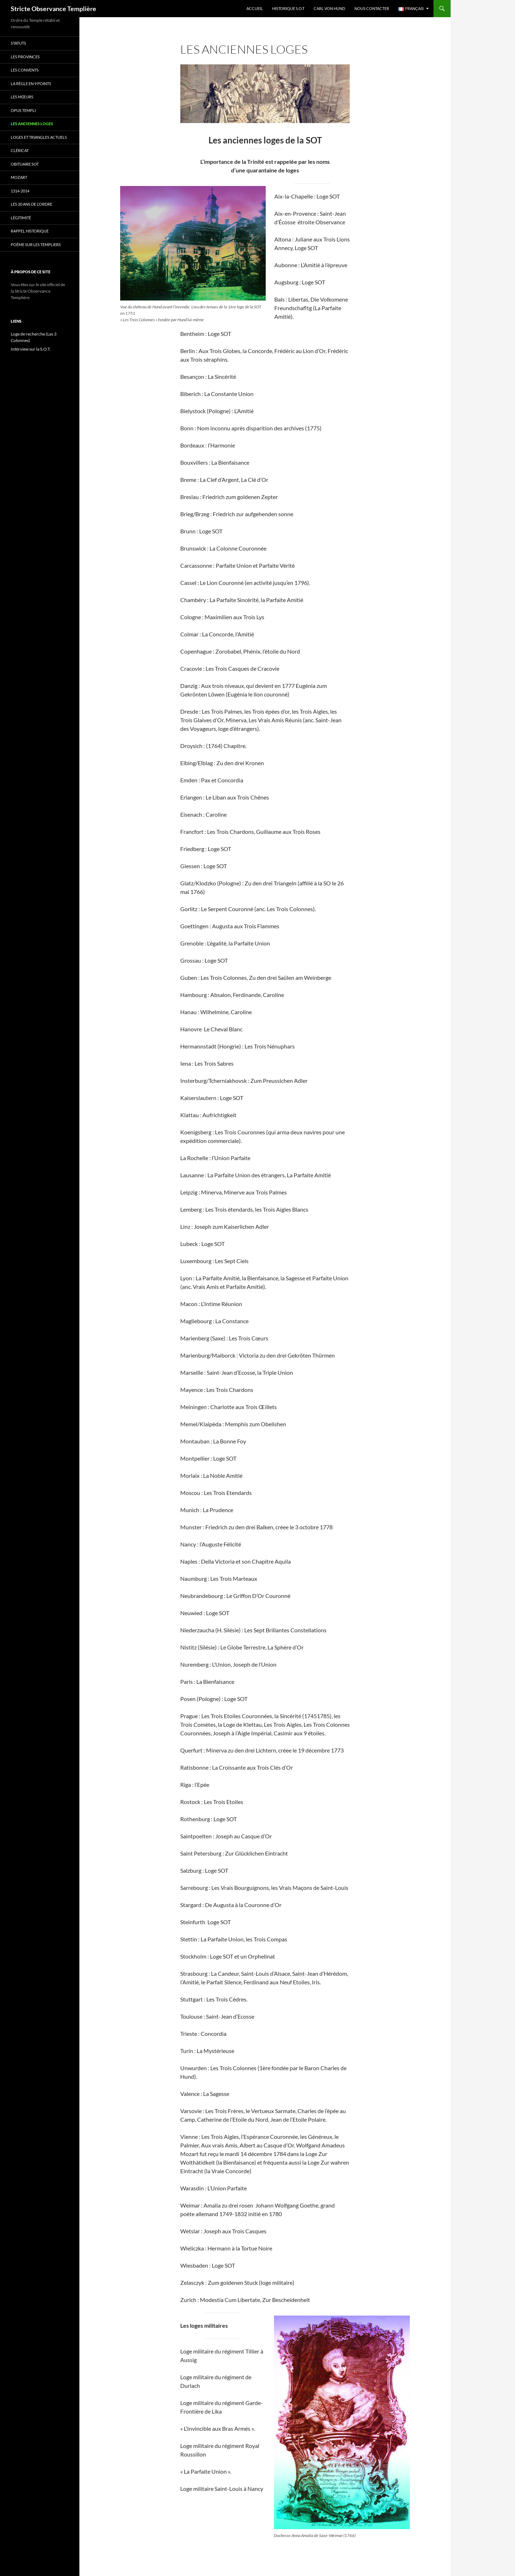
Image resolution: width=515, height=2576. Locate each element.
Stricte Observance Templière (53, 9)
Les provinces (25, 56)
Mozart (19, 177)
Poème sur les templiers (36, 244)
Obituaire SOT (25, 164)
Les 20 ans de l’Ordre (31, 204)
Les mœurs (22, 96)
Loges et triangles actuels (39, 137)
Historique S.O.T (288, 8)
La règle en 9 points (31, 83)
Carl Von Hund (329, 8)
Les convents (25, 70)
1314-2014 (20, 191)
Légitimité (21, 217)
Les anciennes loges (32, 123)
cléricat (20, 150)
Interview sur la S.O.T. (31, 349)
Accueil (254, 8)
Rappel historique (30, 231)
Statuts (18, 43)
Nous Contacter (371, 8)
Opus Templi (23, 110)
